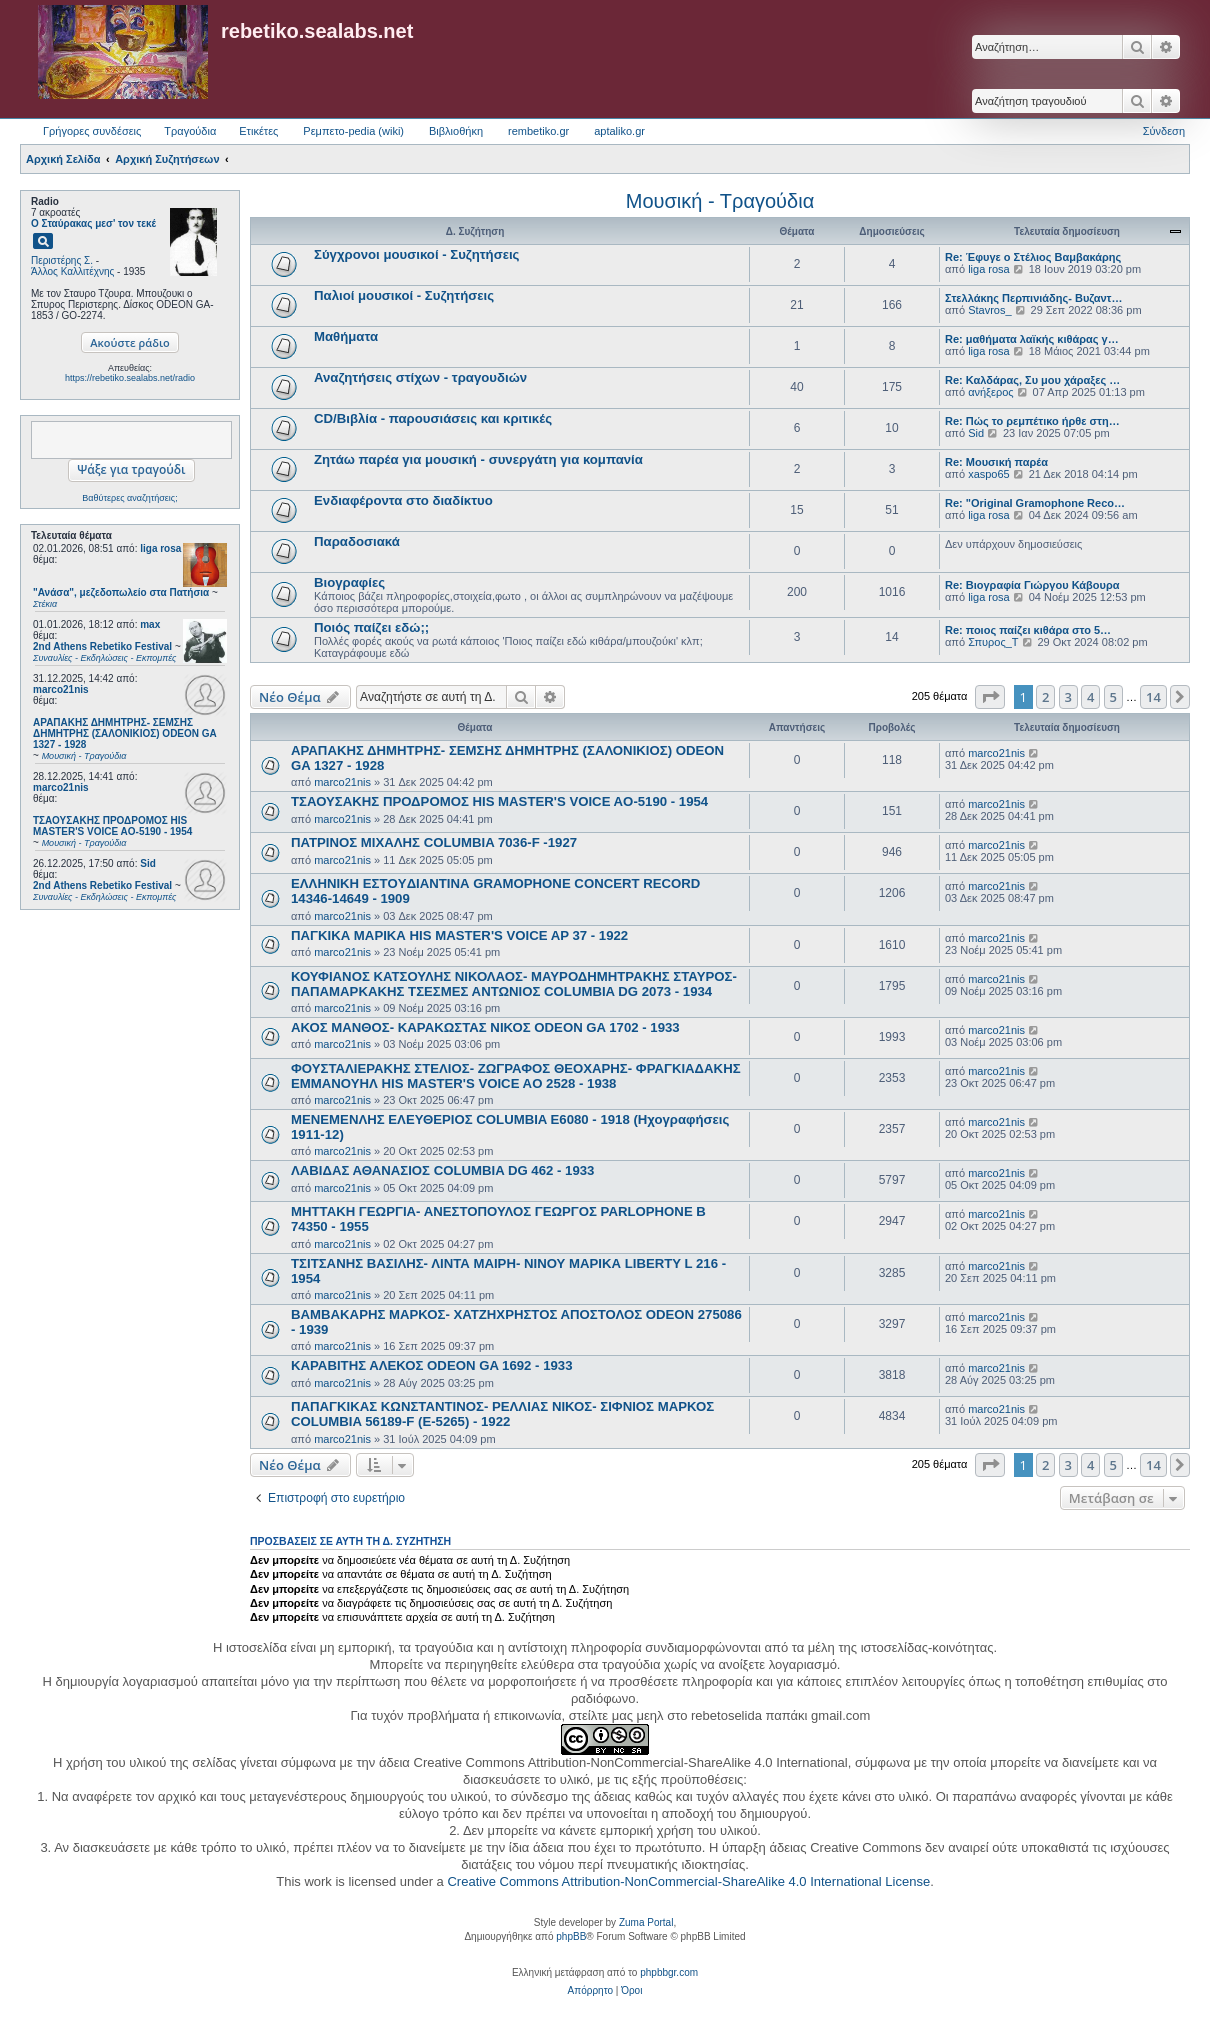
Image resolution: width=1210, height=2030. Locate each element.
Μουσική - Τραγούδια (720, 201)
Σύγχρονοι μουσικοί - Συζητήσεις (416, 254)
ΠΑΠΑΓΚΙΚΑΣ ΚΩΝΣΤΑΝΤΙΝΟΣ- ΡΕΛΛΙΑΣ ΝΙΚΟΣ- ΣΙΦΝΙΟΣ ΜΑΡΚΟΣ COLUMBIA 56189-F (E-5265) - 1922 (502, 1414)
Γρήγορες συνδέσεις (92, 131)
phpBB (571, 1936)
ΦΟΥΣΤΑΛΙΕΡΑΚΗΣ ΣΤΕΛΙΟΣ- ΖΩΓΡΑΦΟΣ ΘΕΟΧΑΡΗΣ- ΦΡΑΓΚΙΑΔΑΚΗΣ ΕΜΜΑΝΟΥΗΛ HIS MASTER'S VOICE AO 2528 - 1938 (516, 1076)
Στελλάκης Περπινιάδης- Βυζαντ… (1034, 298)
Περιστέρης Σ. (62, 260)
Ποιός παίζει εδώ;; (371, 627)
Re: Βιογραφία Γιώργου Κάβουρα (1032, 585)
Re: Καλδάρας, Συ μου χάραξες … (1032, 380)
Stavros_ (989, 310)
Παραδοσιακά (357, 541)
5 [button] (1113, 697)
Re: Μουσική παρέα (996, 462)
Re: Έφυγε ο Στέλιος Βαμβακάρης (1033, 257)
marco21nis (61, 689)
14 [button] (1153, 697)
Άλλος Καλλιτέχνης (72, 271)
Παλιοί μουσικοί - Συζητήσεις (404, 295)
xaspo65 (989, 474)
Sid (148, 863)
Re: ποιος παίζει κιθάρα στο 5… (1028, 630)
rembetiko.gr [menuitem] (538, 131)
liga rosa (160, 548)
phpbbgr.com (669, 1972)
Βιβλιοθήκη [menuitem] (456, 131)
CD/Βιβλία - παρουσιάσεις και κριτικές (433, 418)
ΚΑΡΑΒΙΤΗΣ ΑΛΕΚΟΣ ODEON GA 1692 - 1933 (431, 1365)
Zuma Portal (646, 1922)
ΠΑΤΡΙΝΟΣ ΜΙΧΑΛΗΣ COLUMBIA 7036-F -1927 (434, 842)
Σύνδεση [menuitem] (1164, 131)
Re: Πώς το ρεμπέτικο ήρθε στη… (1032, 421)
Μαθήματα (346, 336)
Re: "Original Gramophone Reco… (1035, 503)
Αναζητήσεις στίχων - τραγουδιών (420, 377)
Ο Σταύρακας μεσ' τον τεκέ (93, 223)
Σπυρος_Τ (993, 642)
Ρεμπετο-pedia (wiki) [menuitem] (353, 131)
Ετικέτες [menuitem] (258, 131)
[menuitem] (590, 1991)
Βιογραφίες (349, 582)
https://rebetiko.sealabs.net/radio (130, 378)
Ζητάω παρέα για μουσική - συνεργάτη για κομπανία (478, 459)
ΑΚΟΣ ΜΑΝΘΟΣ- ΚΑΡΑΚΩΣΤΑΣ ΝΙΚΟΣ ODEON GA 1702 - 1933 (485, 1027)
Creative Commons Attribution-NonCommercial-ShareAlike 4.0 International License (688, 1881)
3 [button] (1068, 697)
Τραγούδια (190, 131)
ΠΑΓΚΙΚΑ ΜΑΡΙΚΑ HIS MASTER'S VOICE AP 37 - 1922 (459, 935)
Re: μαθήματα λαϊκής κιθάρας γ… (1032, 339)
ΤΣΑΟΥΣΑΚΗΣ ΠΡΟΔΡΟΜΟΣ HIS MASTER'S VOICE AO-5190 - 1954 (499, 801)
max (150, 624)
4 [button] (1090, 697)
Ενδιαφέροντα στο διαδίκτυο (403, 500)
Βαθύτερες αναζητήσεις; (129, 498)
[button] (990, 697)
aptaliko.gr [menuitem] (619, 131)
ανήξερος (990, 392)
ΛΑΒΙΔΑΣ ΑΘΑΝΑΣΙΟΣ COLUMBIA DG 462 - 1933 (442, 1170)
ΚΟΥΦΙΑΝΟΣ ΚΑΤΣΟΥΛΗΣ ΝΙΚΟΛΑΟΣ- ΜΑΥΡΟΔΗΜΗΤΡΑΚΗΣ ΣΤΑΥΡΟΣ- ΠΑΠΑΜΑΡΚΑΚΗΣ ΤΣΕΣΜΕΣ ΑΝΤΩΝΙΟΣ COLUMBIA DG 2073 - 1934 (514, 984)
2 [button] (1045, 697)
